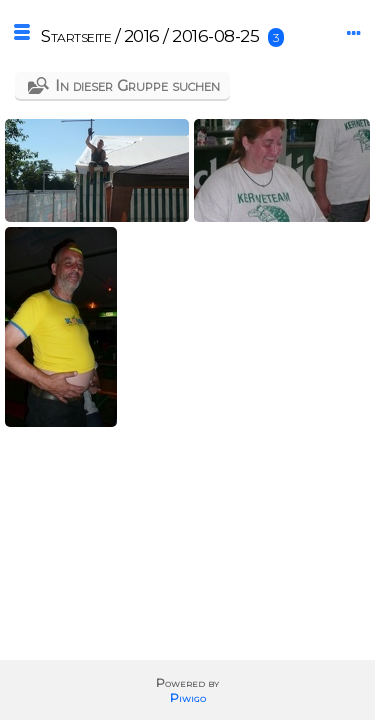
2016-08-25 (215, 36)
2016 (142, 36)
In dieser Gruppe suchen (137, 85)
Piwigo (188, 697)
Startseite (76, 36)
